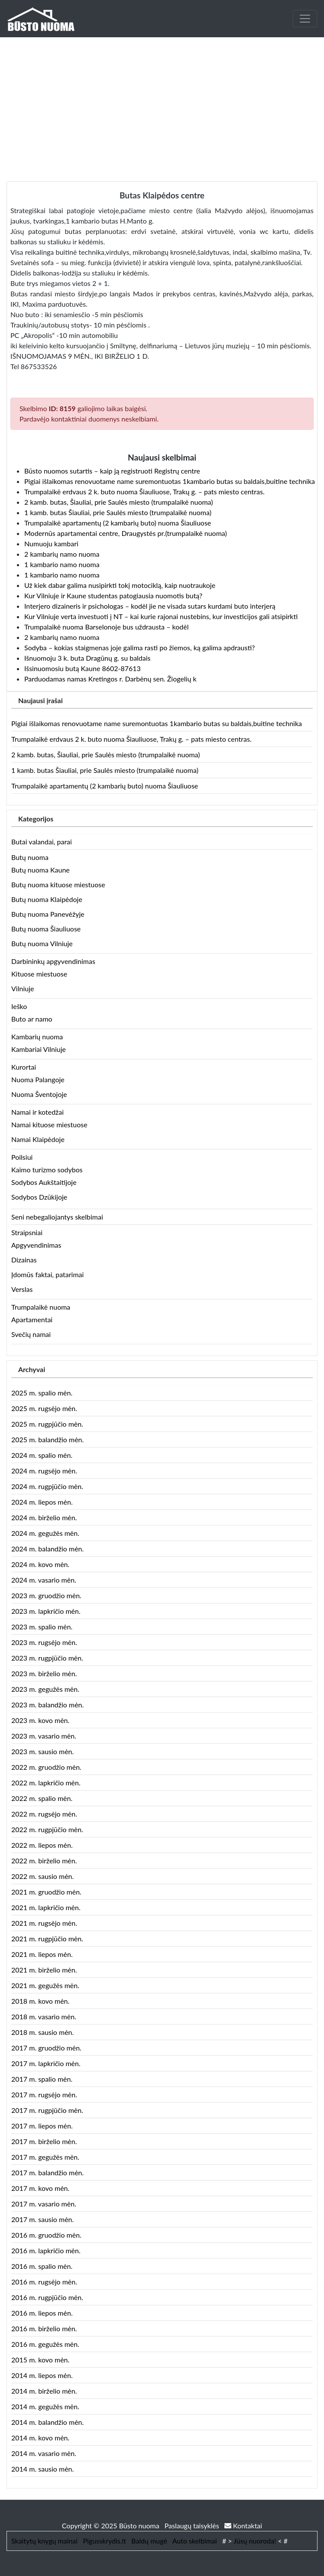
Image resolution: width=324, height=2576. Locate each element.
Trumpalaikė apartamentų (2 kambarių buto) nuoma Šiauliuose (117, 523)
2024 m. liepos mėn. (42, 1502)
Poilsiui (21, 1157)
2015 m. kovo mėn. (40, 2359)
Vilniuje (22, 988)
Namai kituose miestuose (49, 1124)
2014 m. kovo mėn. (40, 2437)
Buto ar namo (31, 1019)
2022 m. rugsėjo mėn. (44, 1814)
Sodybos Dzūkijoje (39, 1197)
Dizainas (24, 1260)
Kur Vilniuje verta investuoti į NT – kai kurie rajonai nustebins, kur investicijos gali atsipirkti (161, 616)
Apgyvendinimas (36, 1245)
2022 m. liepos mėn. (42, 1845)
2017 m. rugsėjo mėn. (44, 2094)
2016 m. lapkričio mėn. (46, 2250)
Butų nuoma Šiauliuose (46, 929)
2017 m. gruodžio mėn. (46, 2048)
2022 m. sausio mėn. (42, 1876)
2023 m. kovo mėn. (40, 1720)
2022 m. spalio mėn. (41, 1798)
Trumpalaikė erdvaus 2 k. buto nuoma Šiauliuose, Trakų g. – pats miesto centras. (144, 491)
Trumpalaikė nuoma (40, 1307)
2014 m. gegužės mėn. (45, 2406)
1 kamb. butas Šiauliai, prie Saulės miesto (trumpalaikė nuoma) (117, 512)
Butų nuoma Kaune (40, 870)
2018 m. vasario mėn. (43, 2016)
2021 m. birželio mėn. (44, 1970)
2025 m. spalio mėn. (41, 1393)
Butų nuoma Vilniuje (42, 943)
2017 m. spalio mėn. (41, 2079)
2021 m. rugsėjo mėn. (44, 1923)
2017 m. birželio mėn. (44, 2141)
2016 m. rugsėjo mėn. (44, 2282)
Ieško (19, 1006)
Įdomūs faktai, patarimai (47, 1274)
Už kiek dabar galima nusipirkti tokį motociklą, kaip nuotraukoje (119, 585)
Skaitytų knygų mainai (44, 2541)
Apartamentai (31, 1319)
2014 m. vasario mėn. (43, 2453)
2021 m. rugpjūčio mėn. (47, 1938)
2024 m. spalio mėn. (41, 1455)
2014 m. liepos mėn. (42, 2375)
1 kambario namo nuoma (62, 564)
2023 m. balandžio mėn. (47, 1704)
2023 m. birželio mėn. (44, 1673)
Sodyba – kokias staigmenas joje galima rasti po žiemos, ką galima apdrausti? (139, 647)
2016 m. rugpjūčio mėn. (47, 2297)
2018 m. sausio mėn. (42, 2032)
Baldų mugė (149, 2541)
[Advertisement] (162, 102)
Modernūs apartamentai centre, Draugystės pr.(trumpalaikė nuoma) (125, 533)
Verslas (21, 1289)
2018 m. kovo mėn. (40, 2001)
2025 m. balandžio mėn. (47, 1439)
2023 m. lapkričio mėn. (46, 1611)
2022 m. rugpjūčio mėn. (47, 1829)
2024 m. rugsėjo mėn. (44, 1470)
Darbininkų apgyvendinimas (53, 961)
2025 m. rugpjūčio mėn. (47, 1424)
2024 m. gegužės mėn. (45, 1533)
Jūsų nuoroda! (254, 2541)
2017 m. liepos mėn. (42, 2126)
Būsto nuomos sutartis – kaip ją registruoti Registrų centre (112, 471)
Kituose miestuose (39, 974)
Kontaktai (243, 2525)
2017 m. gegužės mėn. (45, 2157)
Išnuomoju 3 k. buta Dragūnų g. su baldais (87, 658)
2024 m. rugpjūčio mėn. (47, 1486)
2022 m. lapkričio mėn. (46, 1782)
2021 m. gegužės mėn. (45, 1985)
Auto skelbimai (194, 2541)
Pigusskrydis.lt (104, 2541)
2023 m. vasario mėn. (43, 1736)
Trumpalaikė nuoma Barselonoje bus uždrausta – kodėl (106, 627)
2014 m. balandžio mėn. (47, 2422)
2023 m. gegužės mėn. (45, 1689)
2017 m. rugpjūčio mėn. (47, 2110)
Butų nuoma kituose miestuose (58, 884)
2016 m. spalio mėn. (41, 2266)
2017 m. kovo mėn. (40, 2188)
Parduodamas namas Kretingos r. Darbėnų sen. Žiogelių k (110, 679)
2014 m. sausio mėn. (42, 2469)
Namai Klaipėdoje (38, 1139)
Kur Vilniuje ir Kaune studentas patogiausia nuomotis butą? (113, 595)
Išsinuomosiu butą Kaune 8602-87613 (82, 668)
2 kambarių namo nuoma (61, 554)
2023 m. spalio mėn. (41, 1626)
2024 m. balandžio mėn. (47, 1548)
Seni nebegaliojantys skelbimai (57, 1217)
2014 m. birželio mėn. (44, 2391)
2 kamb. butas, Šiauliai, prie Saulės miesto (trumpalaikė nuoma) (118, 502)
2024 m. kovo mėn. (40, 1564)
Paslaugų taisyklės (193, 2525)
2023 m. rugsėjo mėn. (44, 1642)
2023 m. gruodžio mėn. (46, 1595)
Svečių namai (31, 1334)
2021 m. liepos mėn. (42, 1954)
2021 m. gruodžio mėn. (46, 1892)
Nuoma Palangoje (38, 1079)
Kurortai (23, 1067)
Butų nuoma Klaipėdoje (46, 899)
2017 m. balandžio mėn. (47, 2172)
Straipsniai (26, 1232)
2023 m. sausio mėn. (42, 1751)
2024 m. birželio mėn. (44, 1517)
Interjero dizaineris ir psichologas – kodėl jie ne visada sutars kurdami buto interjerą (149, 606)
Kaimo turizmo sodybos (47, 1169)
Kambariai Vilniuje (38, 1049)
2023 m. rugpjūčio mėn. (47, 1658)
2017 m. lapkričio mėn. (46, 2063)
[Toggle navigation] (305, 18)
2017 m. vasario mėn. (43, 2204)
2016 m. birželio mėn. (44, 2328)
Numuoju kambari (51, 543)
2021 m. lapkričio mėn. (46, 1907)
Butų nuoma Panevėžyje (47, 914)
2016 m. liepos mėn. (42, 2313)
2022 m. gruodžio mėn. (46, 1767)
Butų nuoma (30, 857)
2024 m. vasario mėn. (43, 1580)
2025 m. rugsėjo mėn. (44, 1408)
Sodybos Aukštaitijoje (44, 1182)
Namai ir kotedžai (37, 1112)
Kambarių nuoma (37, 1036)
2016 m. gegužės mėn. (45, 2344)
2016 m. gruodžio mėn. (46, 2235)
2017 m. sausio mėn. (42, 2219)
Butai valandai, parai (41, 841)
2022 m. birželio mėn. (44, 1860)
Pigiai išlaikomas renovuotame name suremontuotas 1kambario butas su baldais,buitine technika (169, 481)
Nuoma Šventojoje (39, 1094)
